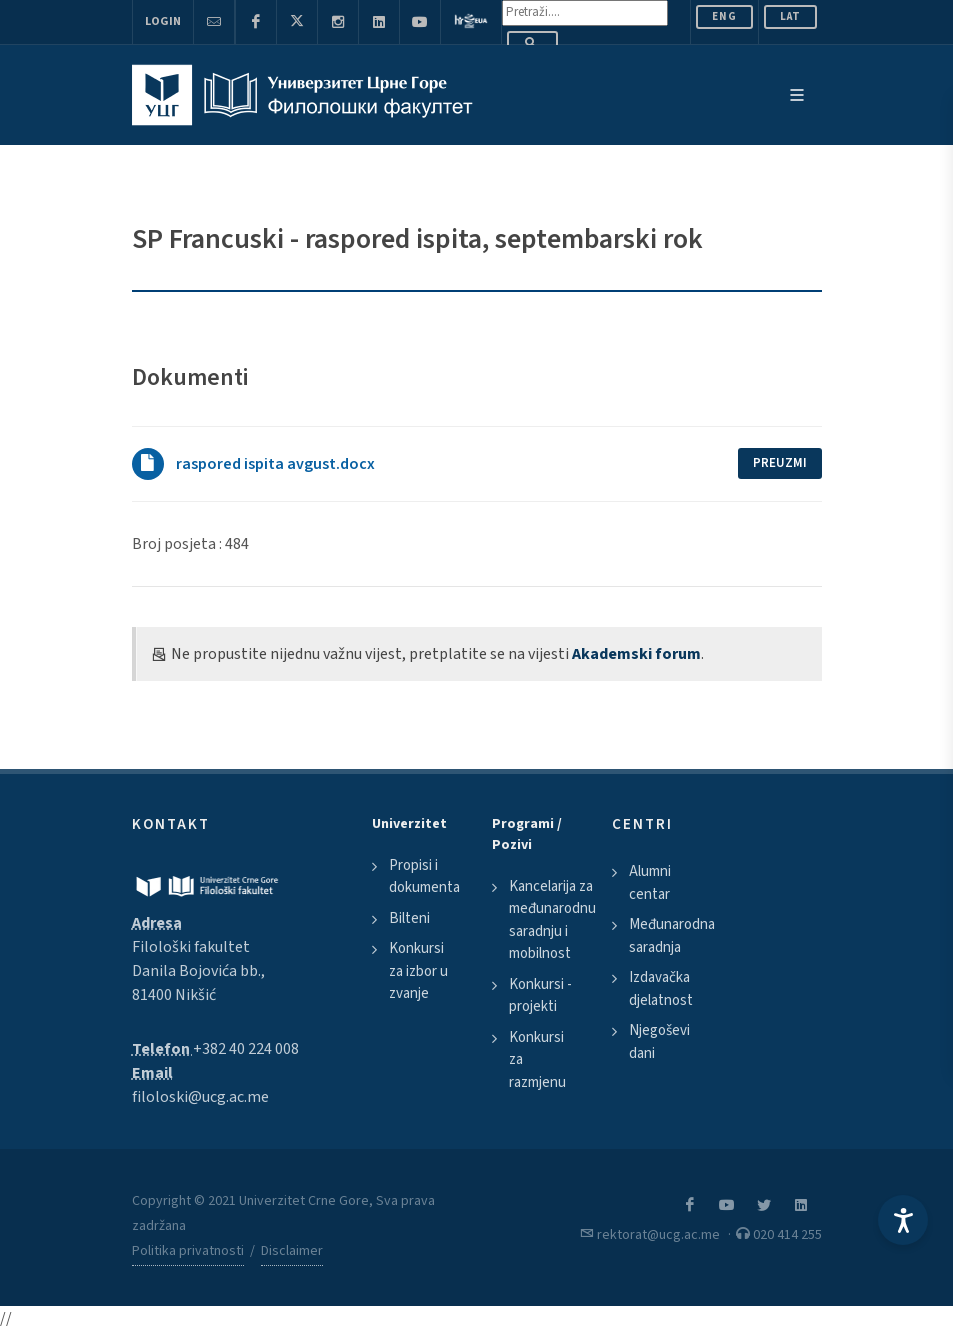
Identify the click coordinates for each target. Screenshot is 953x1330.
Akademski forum (636, 654)
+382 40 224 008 (246, 1049)
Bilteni (409, 918)
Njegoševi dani (659, 1042)
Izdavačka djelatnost (661, 989)
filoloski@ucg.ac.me (200, 1097)
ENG (724, 16)
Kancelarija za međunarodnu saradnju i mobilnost (552, 920)
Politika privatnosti (188, 1251)
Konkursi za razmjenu (537, 1060)
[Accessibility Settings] (903, 1220)
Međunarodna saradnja (672, 936)
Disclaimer (292, 1251)
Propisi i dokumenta (424, 877)
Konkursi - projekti (540, 996)
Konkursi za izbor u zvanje (418, 971)
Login (163, 21)
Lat (790, 16)
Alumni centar (650, 883)
